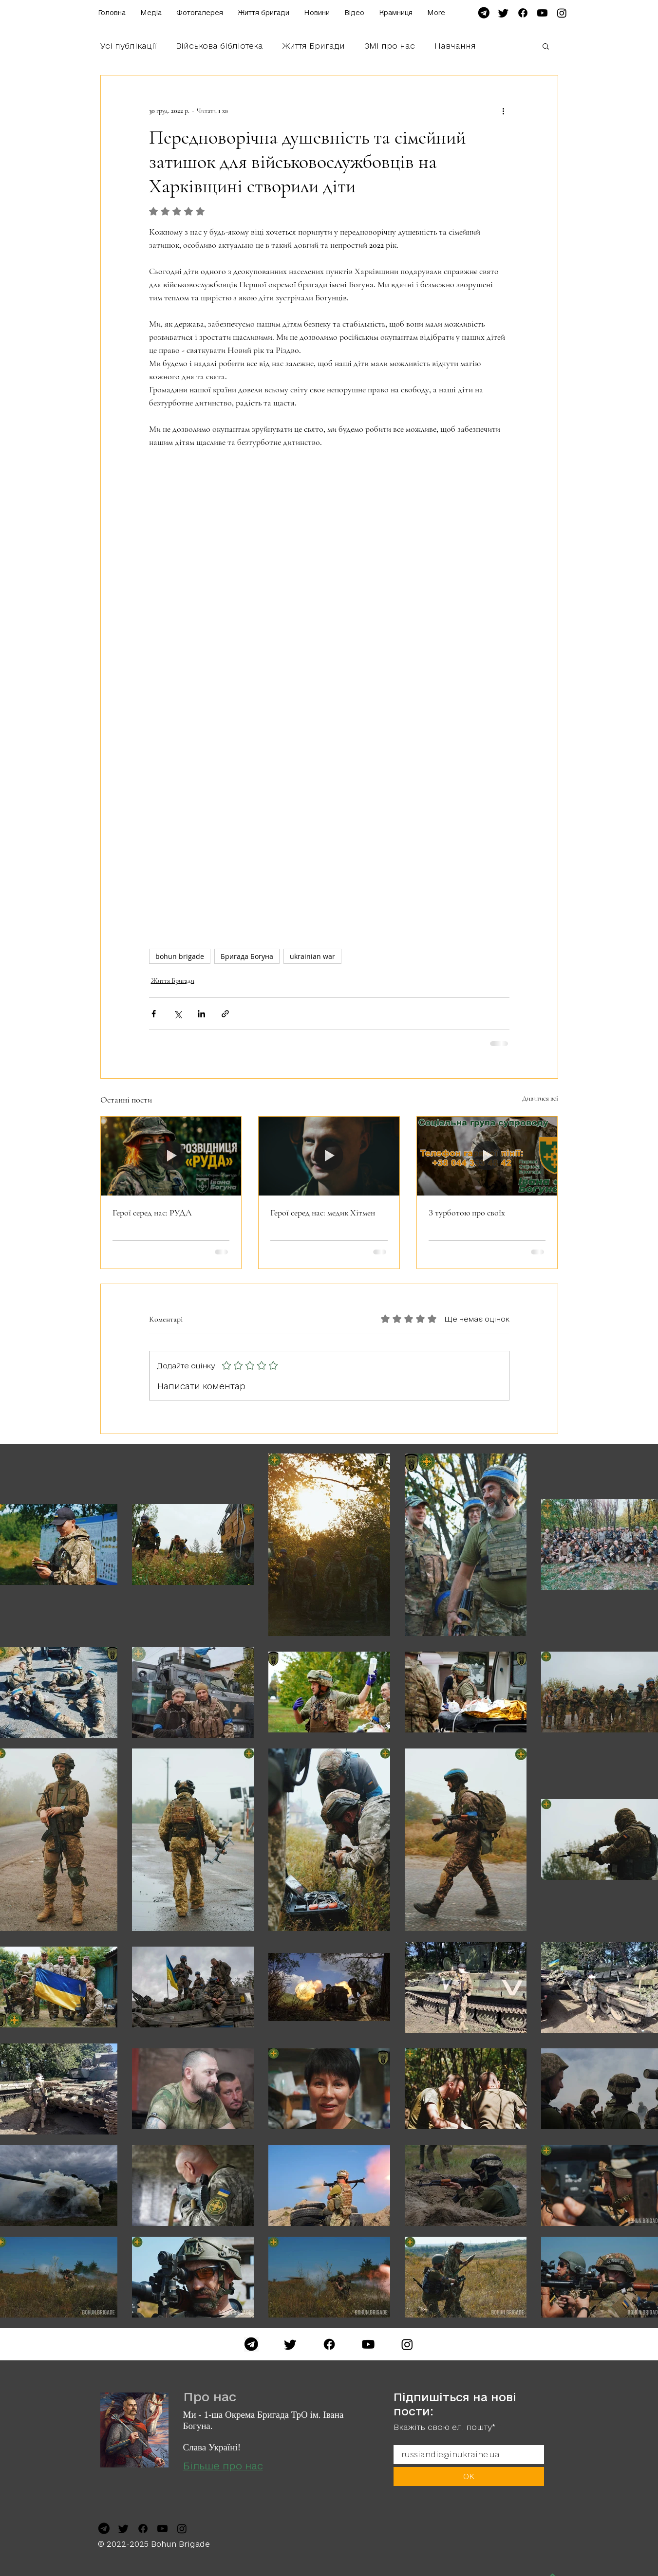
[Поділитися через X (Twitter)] (177, 1013)
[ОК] (469, 2476)
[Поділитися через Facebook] (153, 1013)
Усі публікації (128, 45)
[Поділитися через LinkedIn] (201, 1013)
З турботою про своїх (467, 1212)
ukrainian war (312, 956)
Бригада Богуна (247, 956)
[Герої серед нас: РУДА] (171, 1156)
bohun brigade (179, 956)
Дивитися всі (540, 1098)
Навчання (455, 45)
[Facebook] (329, 2344)
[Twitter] (290, 2344)
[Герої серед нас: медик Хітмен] (329, 1156)
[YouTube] (368, 2344)
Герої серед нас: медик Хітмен (322, 1212)
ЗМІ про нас (389, 45)
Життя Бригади (313, 45)
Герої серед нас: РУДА (152, 1212)
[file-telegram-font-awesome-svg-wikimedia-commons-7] (484, 13)
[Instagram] (407, 2344)
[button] (545, 46)
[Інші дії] (503, 110)
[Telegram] (251, 2344)
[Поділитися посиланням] (225, 1013)
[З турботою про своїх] (487, 1156)
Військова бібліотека (219, 45)
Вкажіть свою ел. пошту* (444, 2427)
